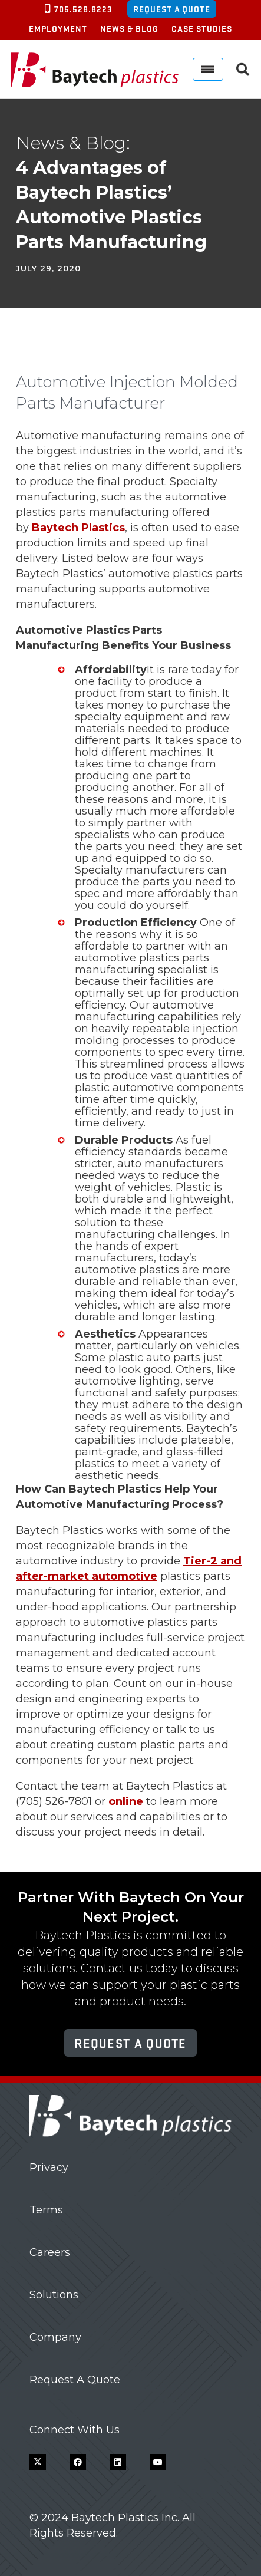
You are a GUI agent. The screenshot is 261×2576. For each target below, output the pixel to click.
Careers (49, 2252)
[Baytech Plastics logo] (95, 69)
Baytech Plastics (78, 527)
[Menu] (208, 69)
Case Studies (201, 28)
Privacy (48, 2167)
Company (55, 2337)
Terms (46, 2209)
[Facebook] (78, 2462)
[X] (37, 2462)
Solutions (53, 2294)
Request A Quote (74, 2379)
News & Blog (129, 28)
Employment (58, 28)
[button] (243, 69)
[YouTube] (158, 2462)
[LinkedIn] (118, 2462)
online (125, 1801)
